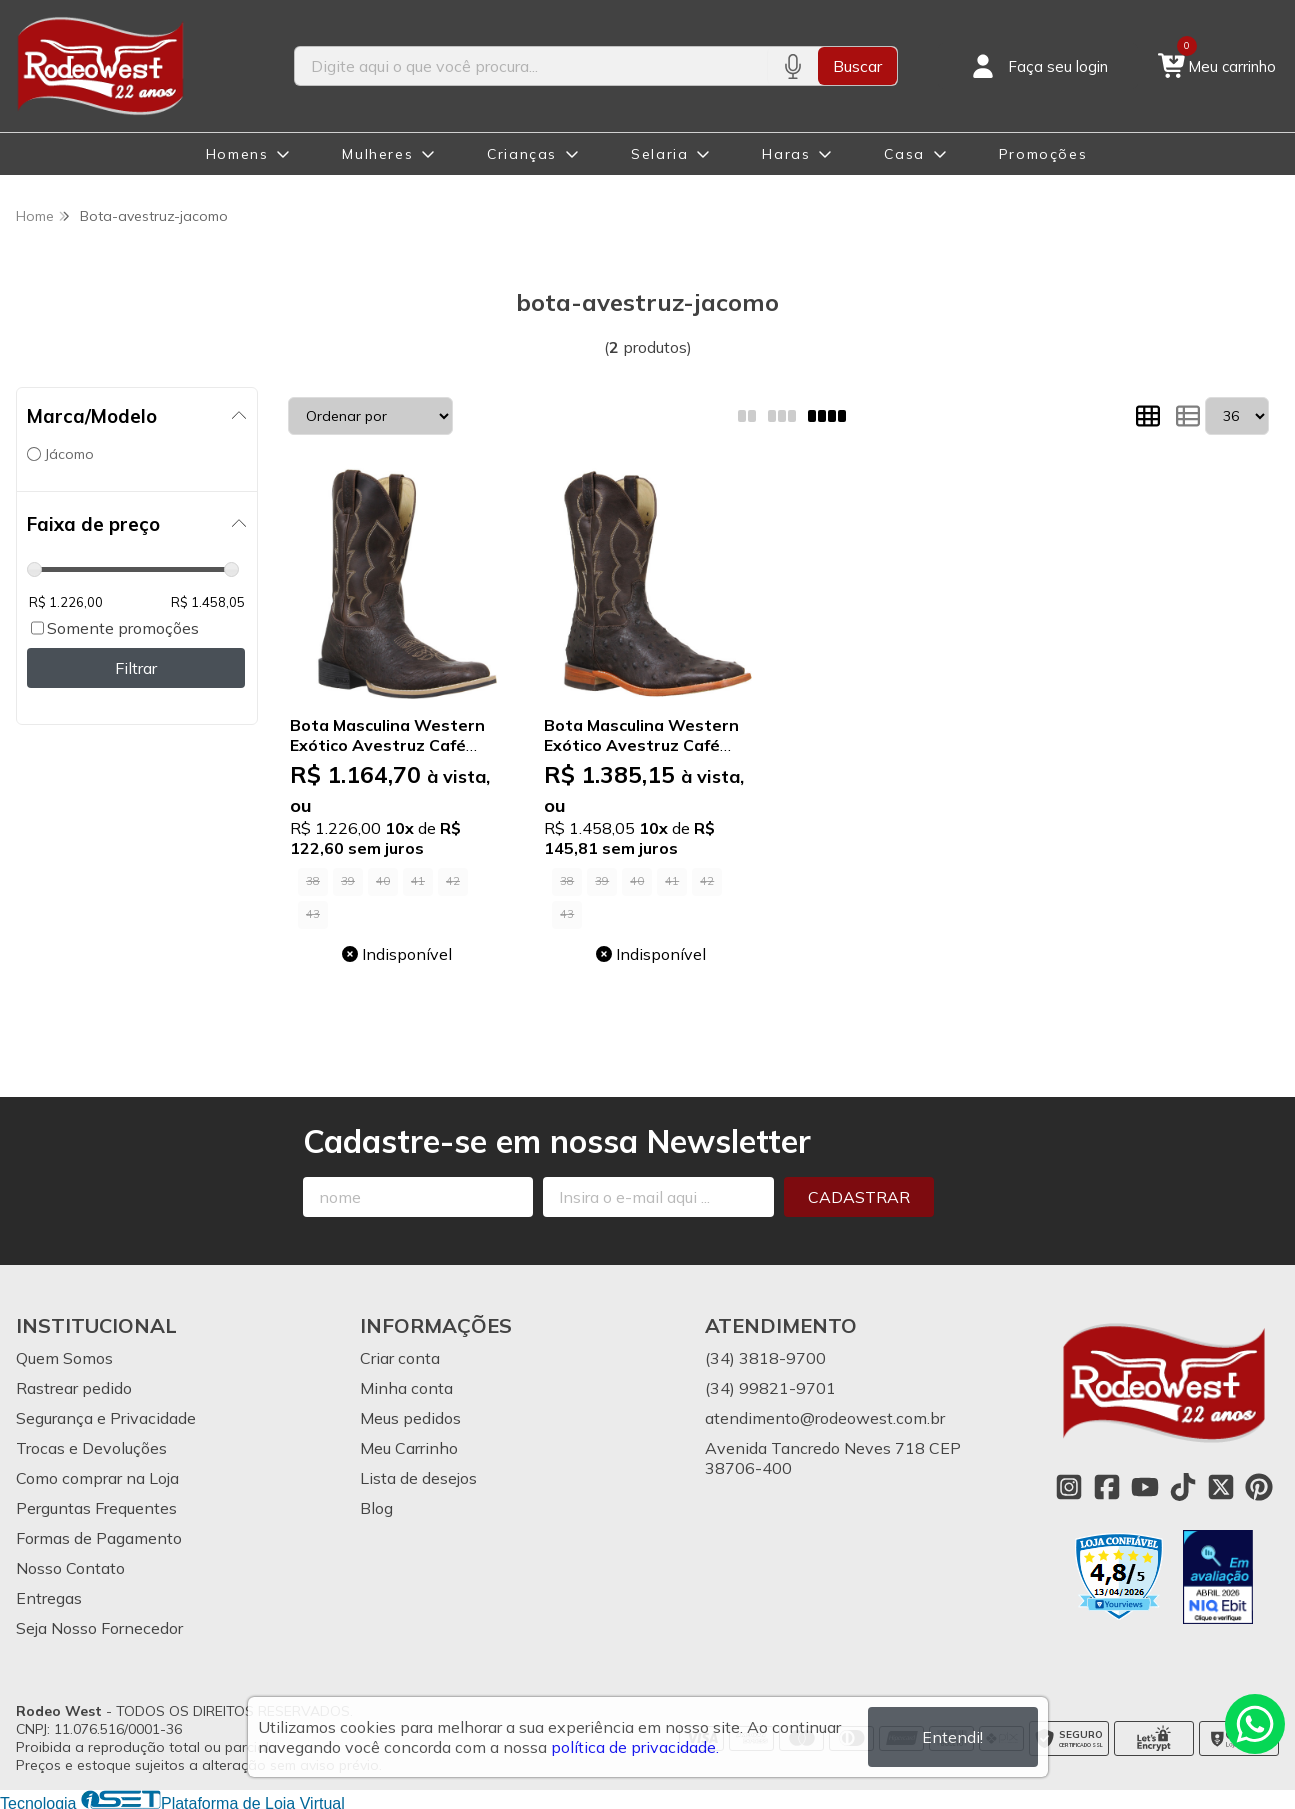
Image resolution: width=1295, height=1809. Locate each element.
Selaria (659, 154)
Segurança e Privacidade (106, 1418)
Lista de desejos (418, 1478)
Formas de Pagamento (99, 1538)
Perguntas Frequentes (96, 1508)
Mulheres (377, 154)
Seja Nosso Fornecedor (99, 1628)
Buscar (857, 66)
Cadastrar (859, 1197)
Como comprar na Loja (97, 1478)
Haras (786, 154)
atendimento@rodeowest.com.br (825, 1418)
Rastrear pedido (74, 1388)
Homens (237, 154)
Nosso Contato (70, 1568)
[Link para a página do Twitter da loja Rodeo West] (1221, 1487)
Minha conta (406, 1388)
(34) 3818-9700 (765, 1358)
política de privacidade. (635, 1747)
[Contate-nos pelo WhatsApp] (1255, 1724)
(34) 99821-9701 (770, 1388)
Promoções (1043, 154)
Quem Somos (64, 1358)
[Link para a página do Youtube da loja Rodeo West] (1145, 1487)
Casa (904, 154)
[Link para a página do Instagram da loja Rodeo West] (1069, 1487)
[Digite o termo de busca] (531, 66)
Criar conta (400, 1358)
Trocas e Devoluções (91, 1448)
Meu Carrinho (409, 1448)
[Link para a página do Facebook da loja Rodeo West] (1107, 1487)
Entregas (49, 1598)
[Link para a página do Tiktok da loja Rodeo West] (1183, 1487)
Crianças (522, 154)
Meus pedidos (410, 1418)
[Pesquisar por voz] (792, 66)
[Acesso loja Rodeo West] (1038, 66)
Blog (376, 1508)
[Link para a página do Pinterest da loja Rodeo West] (1259, 1487)
